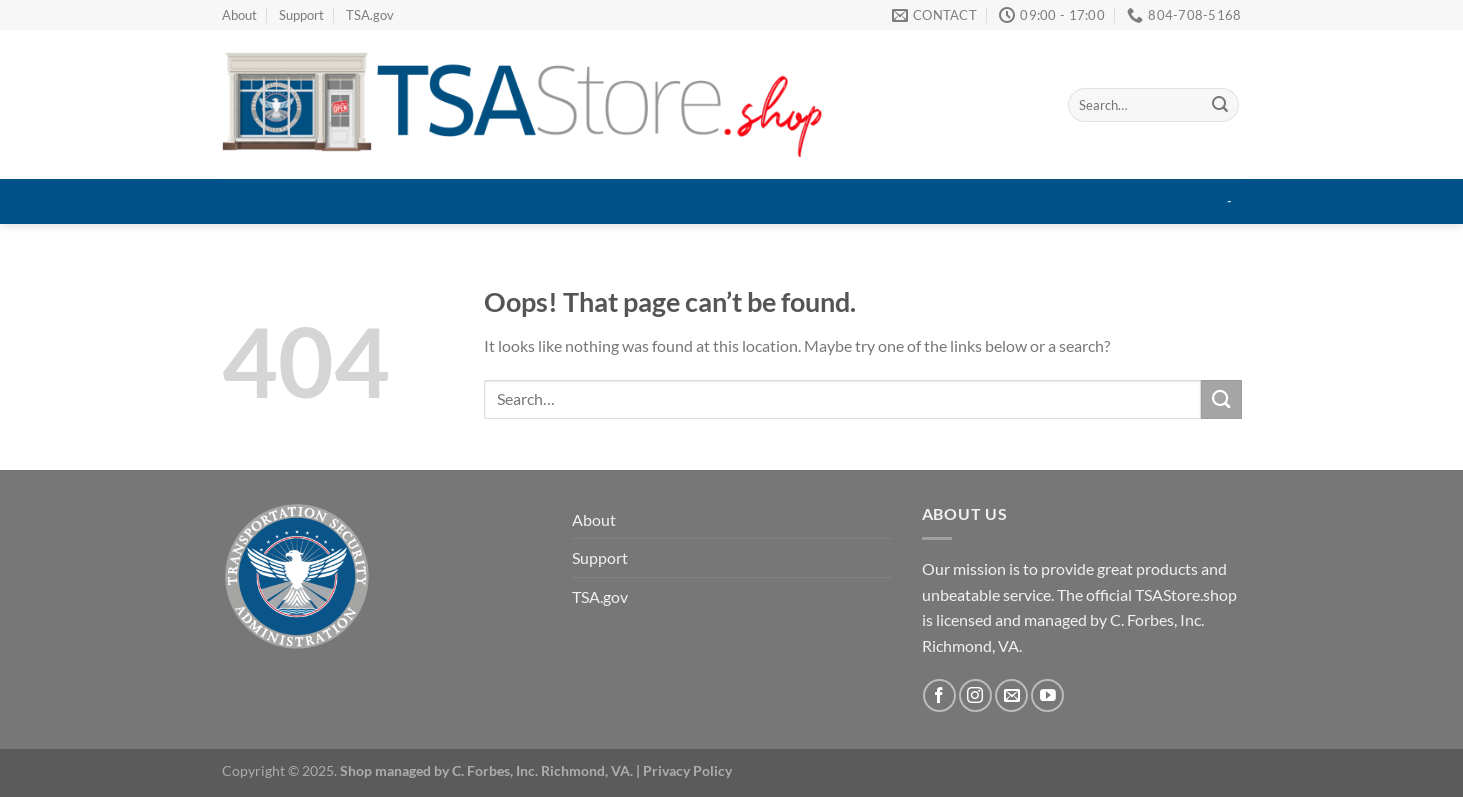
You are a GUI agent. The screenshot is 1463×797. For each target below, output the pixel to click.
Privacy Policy (687, 770)
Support (301, 15)
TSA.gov (370, 15)
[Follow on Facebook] (939, 695)
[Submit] (1220, 105)
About (239, 15)
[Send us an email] (1011, 695)
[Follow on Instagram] (975, 695)
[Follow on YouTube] (1047, 695)
